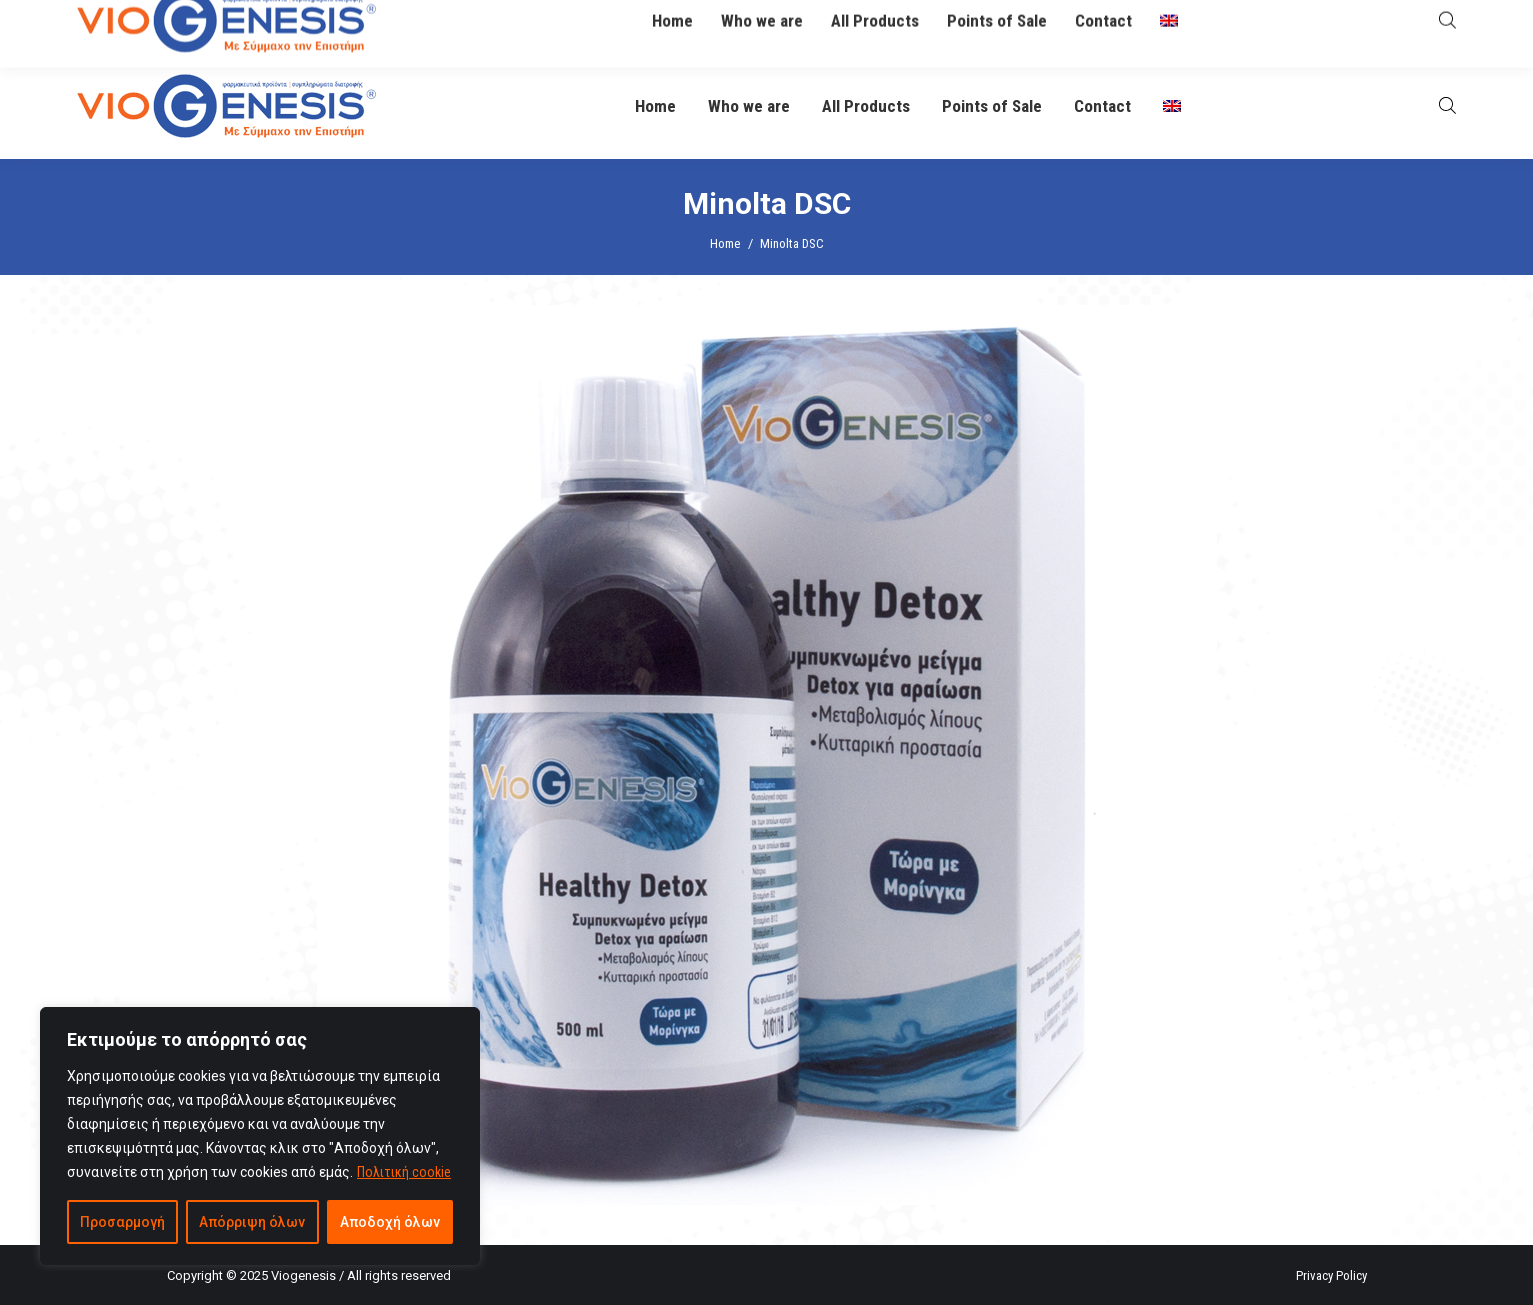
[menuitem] (1172, 106)
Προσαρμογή (122, 1222)
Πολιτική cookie (404, 1172)
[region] (260, 1136)
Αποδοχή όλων (390, 1222)
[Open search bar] (1447, 105)
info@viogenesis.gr (595, 27)
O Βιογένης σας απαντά (1055, 26)
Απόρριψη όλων (252, 1222)
